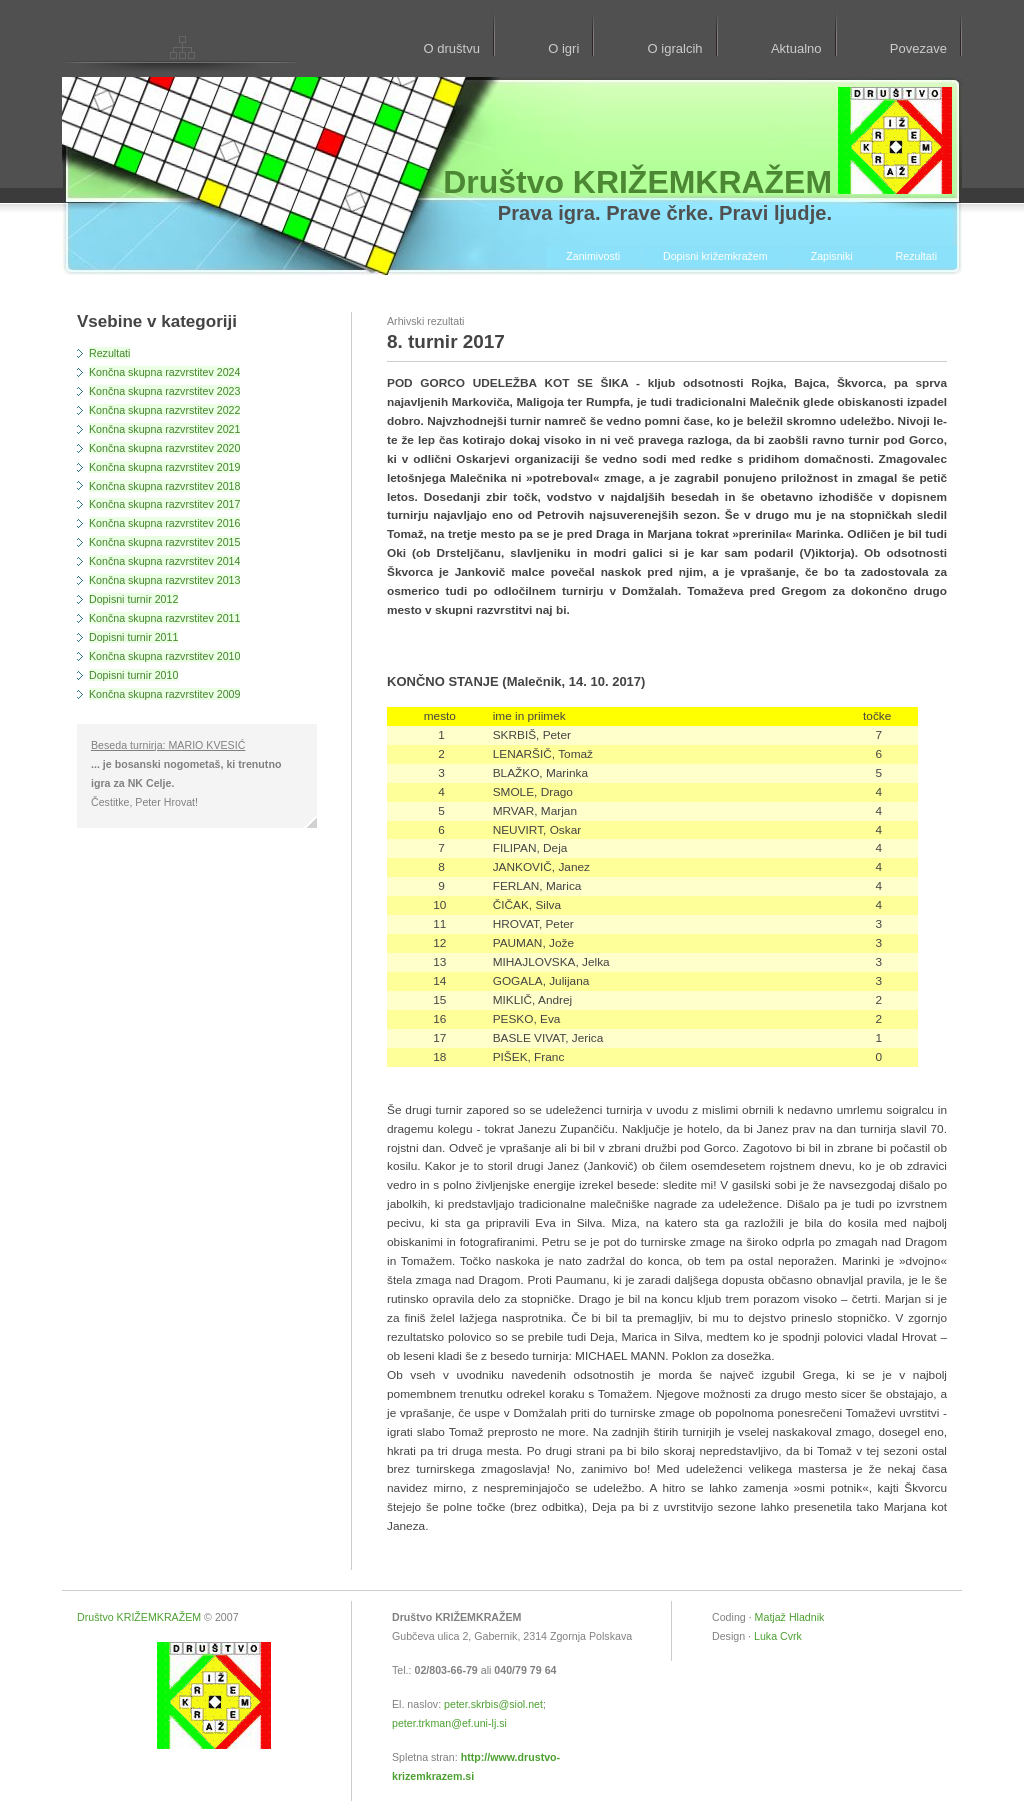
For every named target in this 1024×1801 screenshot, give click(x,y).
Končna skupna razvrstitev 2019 (164, 467)
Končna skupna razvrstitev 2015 (164, 542)
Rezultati (916, 256)
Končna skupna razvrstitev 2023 (164, 391)
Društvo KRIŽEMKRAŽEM (139, 1617)
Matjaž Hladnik (790, 1617)
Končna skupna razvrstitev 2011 (164, 618)
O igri (563, 48)
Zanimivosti (593, 256)
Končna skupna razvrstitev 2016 (164, 523)
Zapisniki (832, 256)
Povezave (918, 48)
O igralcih (675, 48)
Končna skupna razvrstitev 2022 (164, 410)
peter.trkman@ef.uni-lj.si (449, 1723)
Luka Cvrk (778, 1636)
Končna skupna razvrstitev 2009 (164, 694)
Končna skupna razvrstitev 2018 (164, 486)
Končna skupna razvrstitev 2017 (164, 504)
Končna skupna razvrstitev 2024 (164, 372)
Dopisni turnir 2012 (133, 599)
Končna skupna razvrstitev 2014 (164, 561)
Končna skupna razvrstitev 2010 (164, 656)
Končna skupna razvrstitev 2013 (164, 580)
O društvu (451, 48)
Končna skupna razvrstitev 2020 (164, 448)
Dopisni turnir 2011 (133, 637)
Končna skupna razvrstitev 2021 (164, 429)
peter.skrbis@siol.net (493, 1704)
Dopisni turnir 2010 (133, 675)
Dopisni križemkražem (715, 256)
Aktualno (796, 48)
